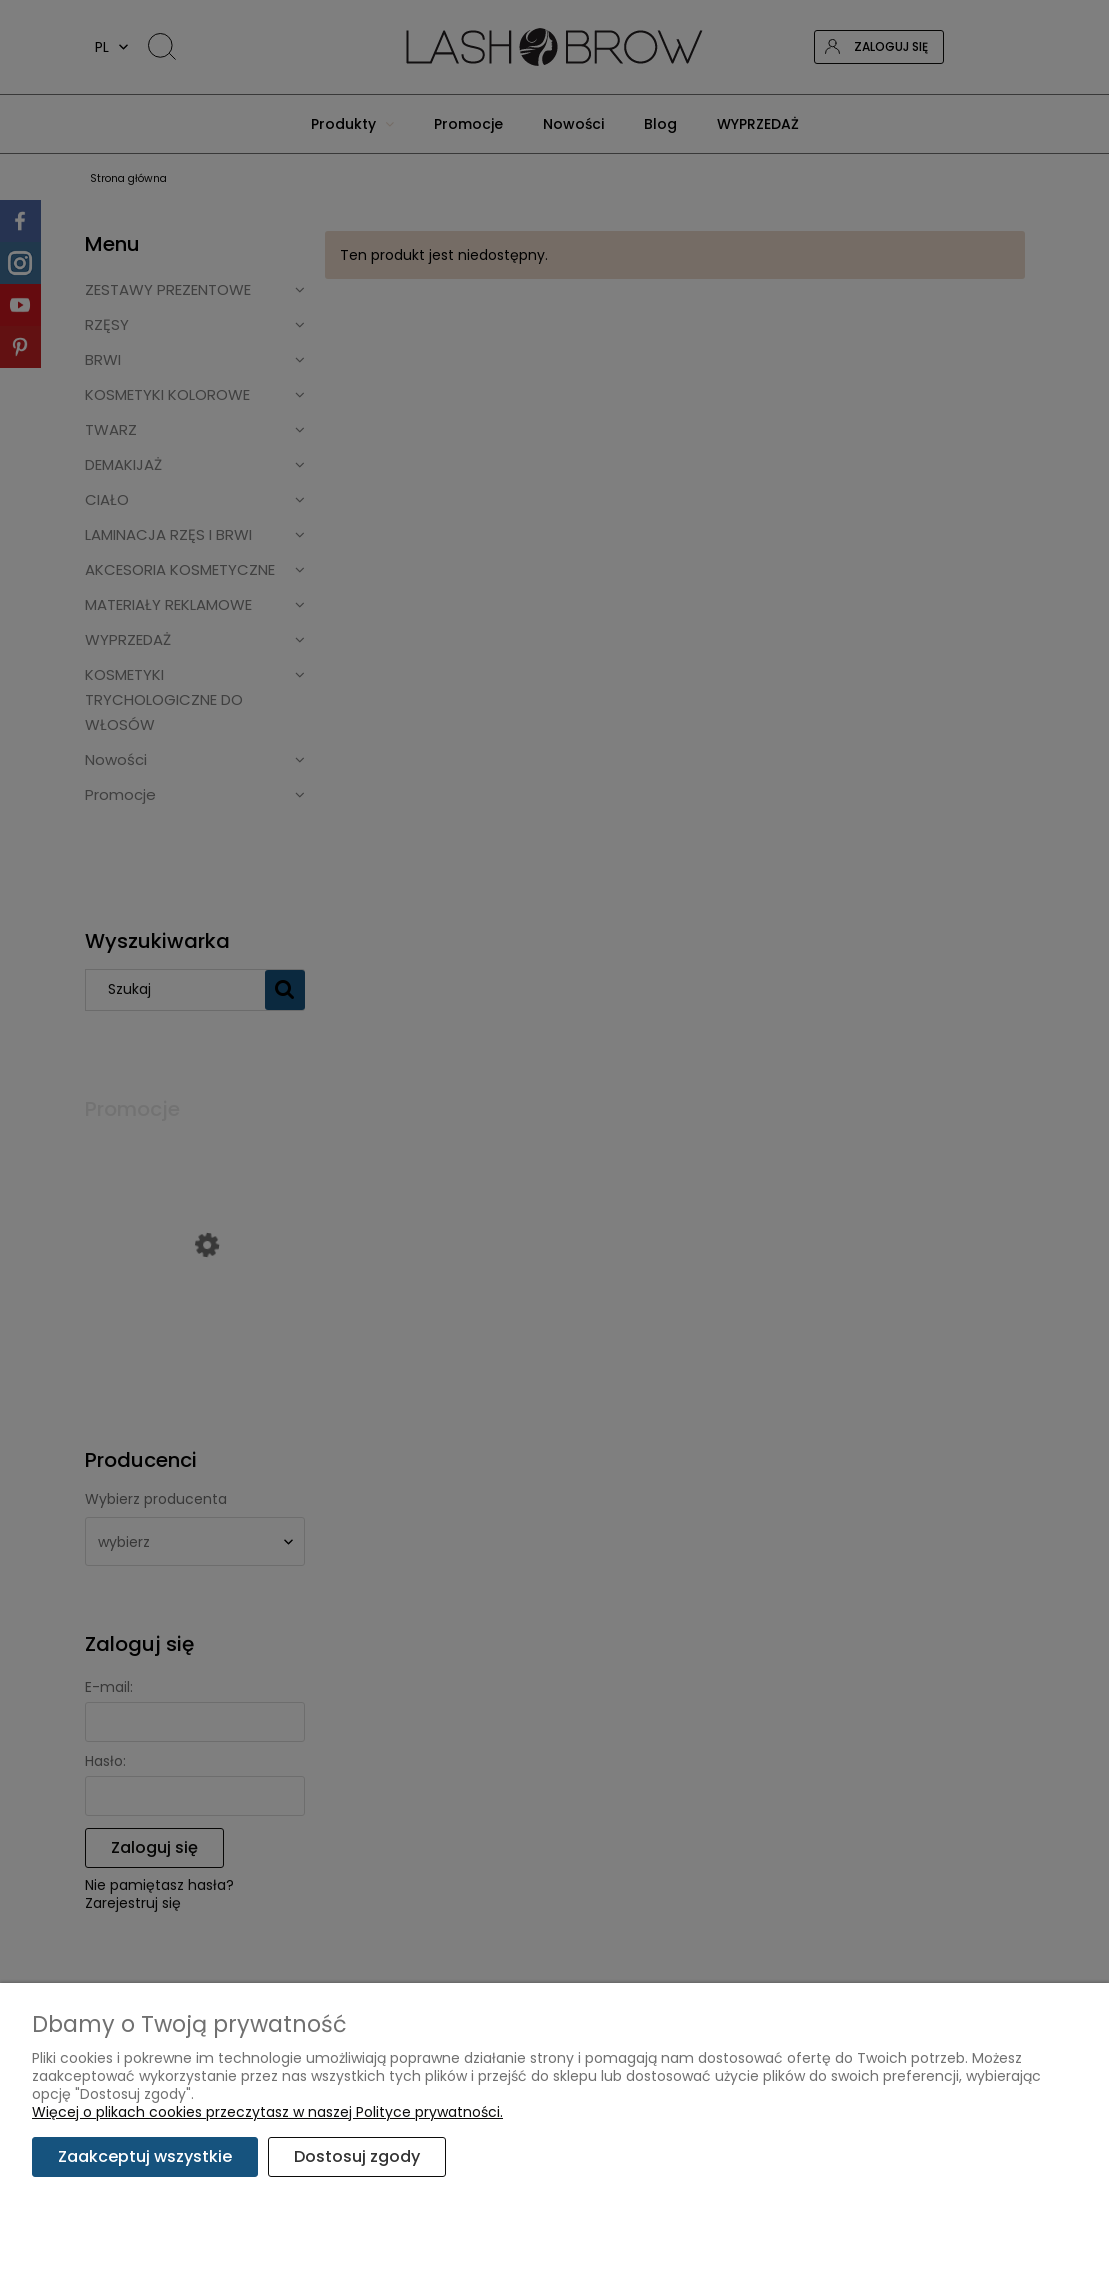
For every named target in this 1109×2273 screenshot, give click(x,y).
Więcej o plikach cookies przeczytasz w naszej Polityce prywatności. (267, 2112)
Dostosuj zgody (357, 2156)
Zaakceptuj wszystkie (145, 2156)
